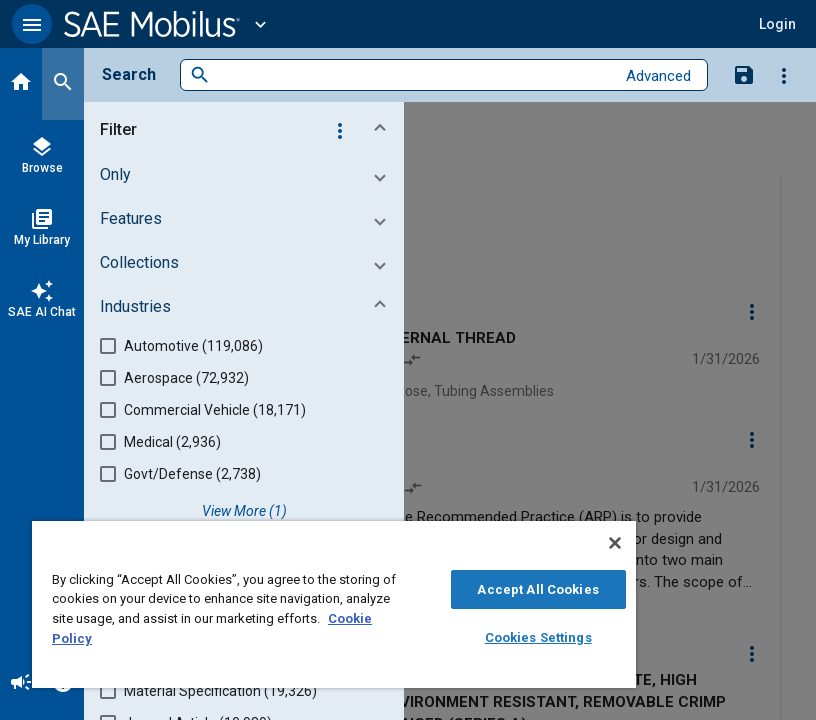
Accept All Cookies (537, 589)
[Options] (784, 75)
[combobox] (412, 75)
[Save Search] (744, 74)
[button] (32, 24)
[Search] (63, 84)
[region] (334, 604)
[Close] (615, 543)
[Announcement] (21, 684)
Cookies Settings (538, 637)
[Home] (21, 84)
